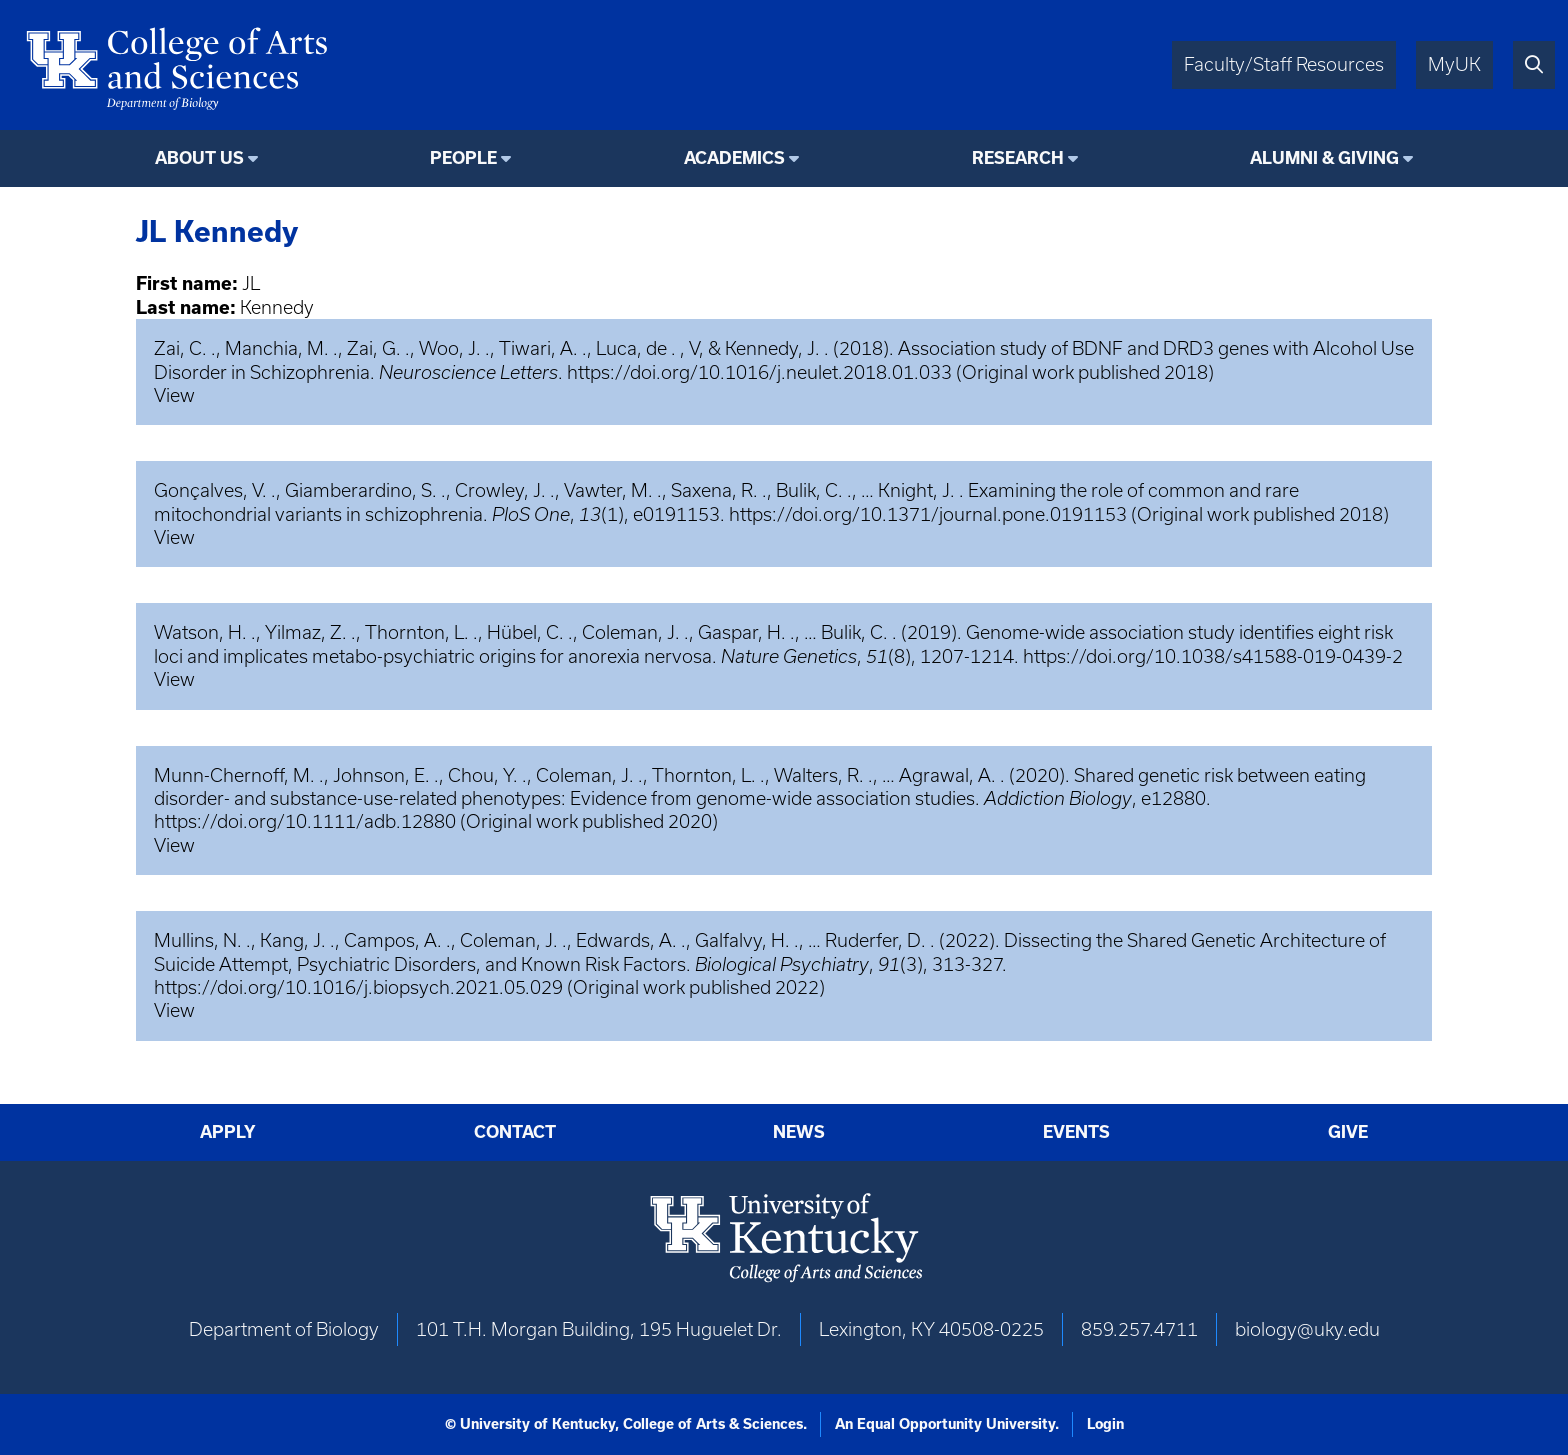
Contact (515, 1132)
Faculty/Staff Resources (1284, 64)
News (799, 1132)
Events (1076, 1132)
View (174, 395)
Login (1105, 1424)
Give (1348, 1132)
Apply (228, 1132)
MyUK (1454, 64)
